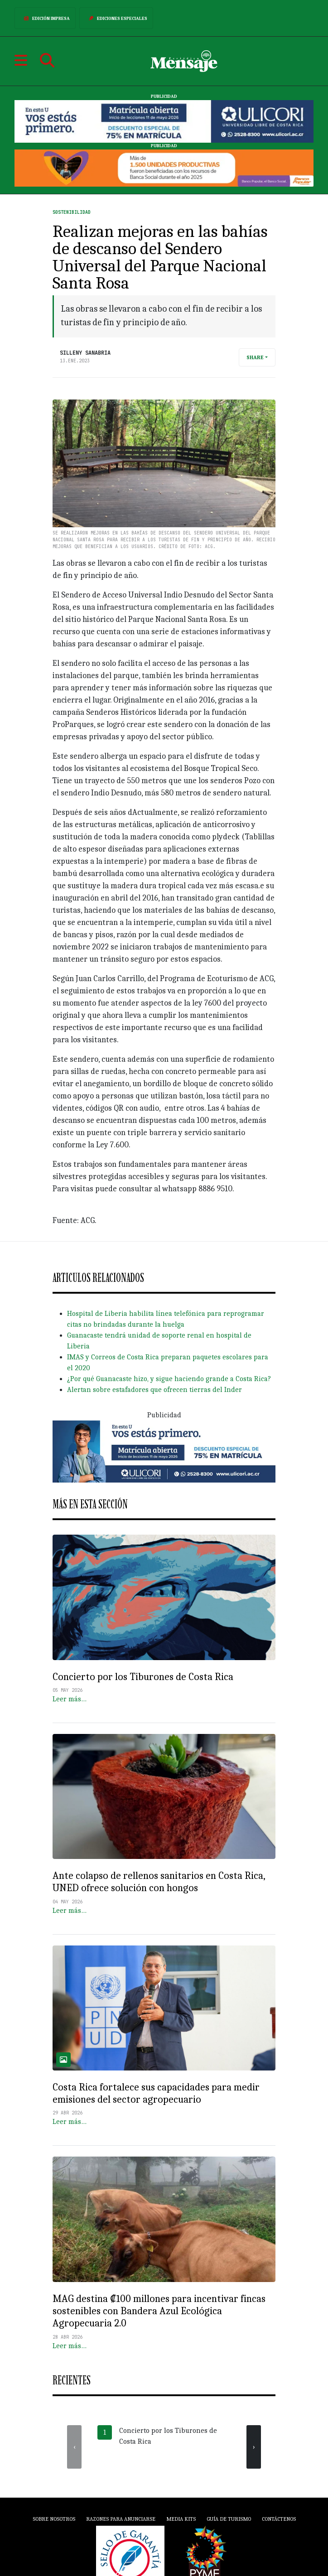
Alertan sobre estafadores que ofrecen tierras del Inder (154, 1390)
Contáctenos (279, 2519)
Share (255, 357)
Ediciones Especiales (116, 18)
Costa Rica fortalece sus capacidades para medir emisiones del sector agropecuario (156, 2093)
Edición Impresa (45, 18)
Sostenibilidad (72, 212)
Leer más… (70, 1699)
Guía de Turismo (229, 2519)
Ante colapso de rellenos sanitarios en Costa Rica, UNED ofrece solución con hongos (159, 1882)
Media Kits (181, 2519)
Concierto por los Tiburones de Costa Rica (143, 1677)
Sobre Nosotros (54, 2519)
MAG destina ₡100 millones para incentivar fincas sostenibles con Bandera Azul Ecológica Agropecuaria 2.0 (159, 2311)
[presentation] (74, 2447)
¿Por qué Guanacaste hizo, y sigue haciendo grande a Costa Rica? (169, 1379)
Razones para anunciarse (120, 2519)
